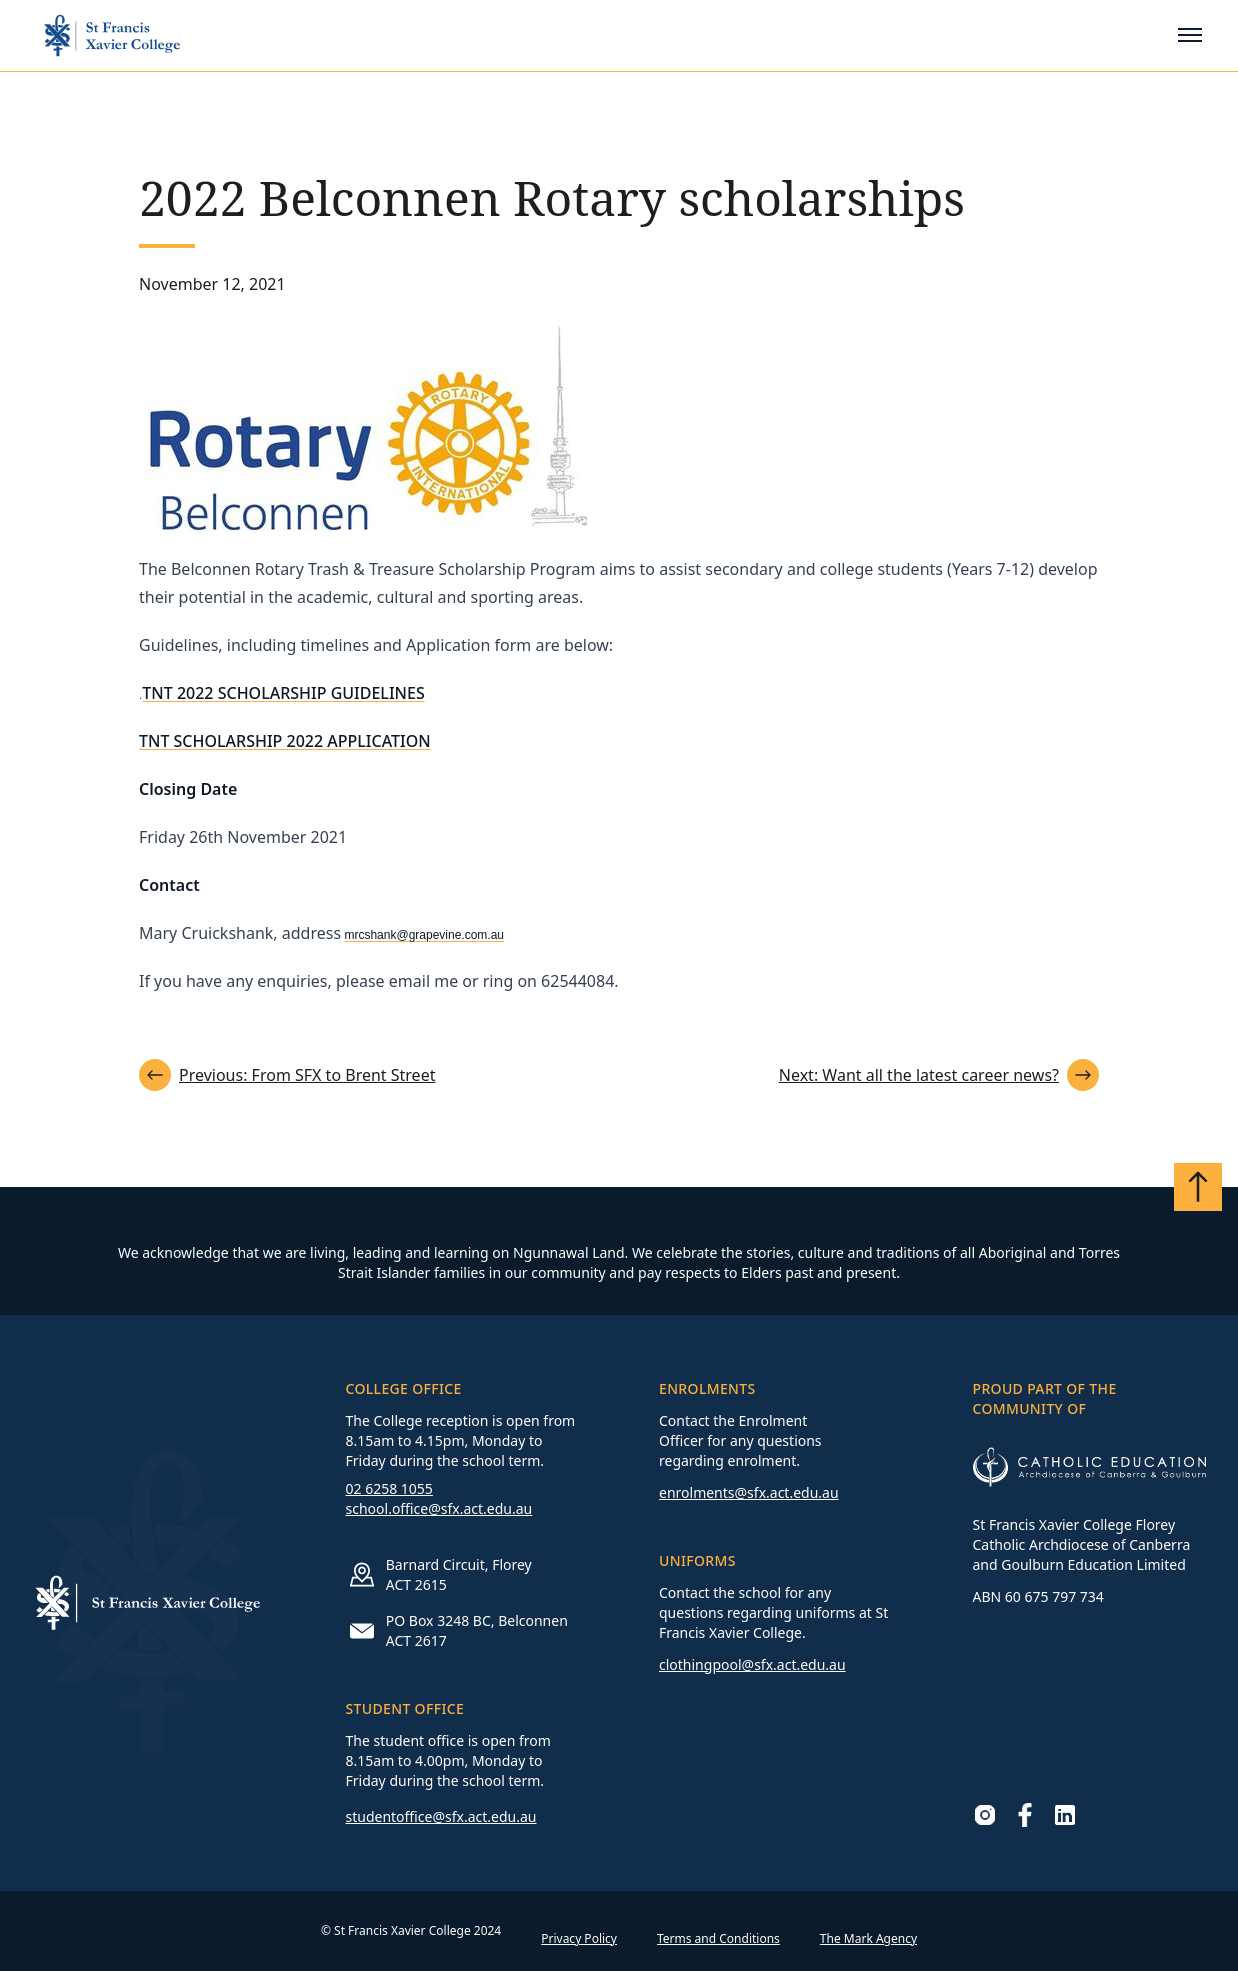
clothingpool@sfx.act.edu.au (752, 1664)
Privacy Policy (579, 1938)
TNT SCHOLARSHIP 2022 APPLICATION (285, 741)
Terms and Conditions (718, 1938)
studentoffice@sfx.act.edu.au (441, 1816)
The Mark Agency (868, 1938)
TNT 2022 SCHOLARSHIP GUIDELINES (283, 693)
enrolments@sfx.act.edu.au (749, 1492)
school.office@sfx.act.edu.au (439, 1508)
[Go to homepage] (112, 35)
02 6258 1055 (389, 1488)
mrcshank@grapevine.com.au (424, 935)
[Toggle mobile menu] (1190, 35)
